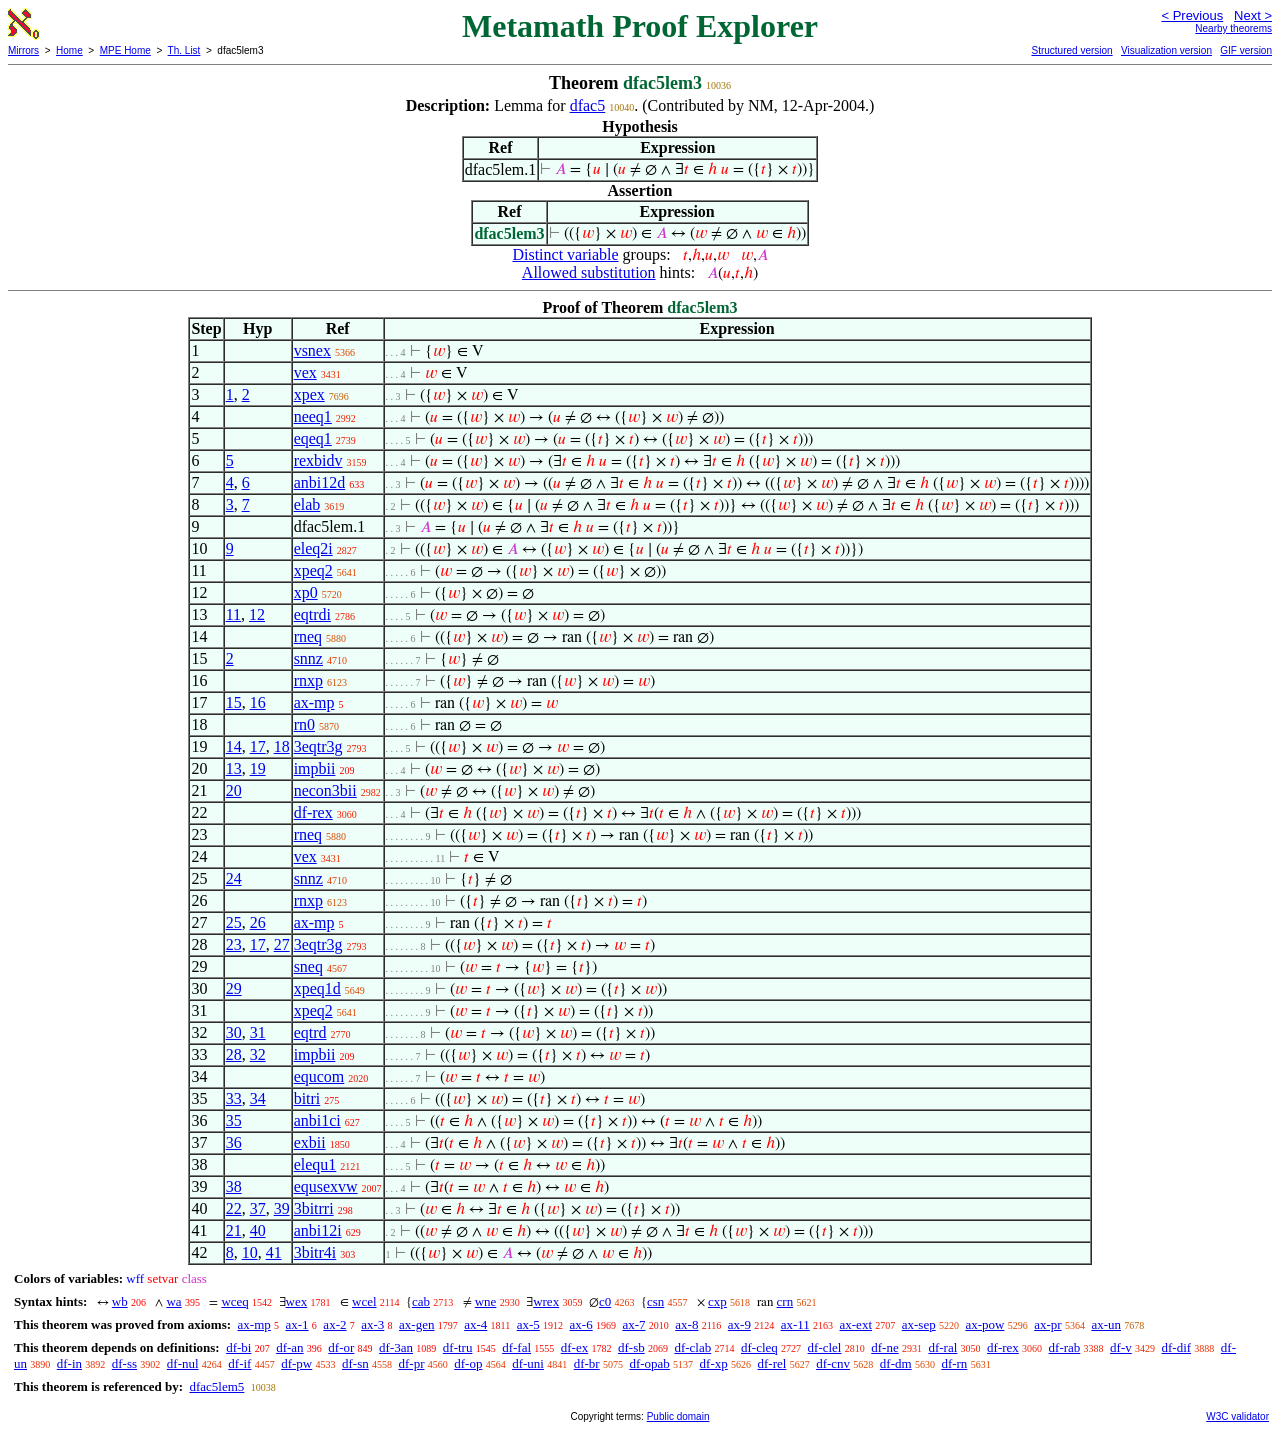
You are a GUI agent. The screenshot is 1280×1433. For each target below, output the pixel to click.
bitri (307, 1098)
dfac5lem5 (216, 1386)
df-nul (183, 1363)
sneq (308, 966)
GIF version (1246, 50)
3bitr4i (315, 1252)
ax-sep (919, 1324)
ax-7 (633, 1324)
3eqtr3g (318, 746)
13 (234, 768)
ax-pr (1047, 1324)
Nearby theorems (1233, 28)
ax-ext (856, 1324)
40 (258, 1230)
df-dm (896, 1363)
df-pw (296, 1363)
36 (234, 1142)
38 (234, 1186)
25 (234, 922)
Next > (1253, 15)
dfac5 (588, 105)
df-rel (772, 1363)
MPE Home (125, 50)
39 (282, 1208)
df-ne (884, 1347)
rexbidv (318, 460)
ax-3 (372, 1324)
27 (282, 944)
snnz (308, 658)
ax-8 (686, 1324)
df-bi (238, 1347)
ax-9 (739, 1324)
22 (234, 1208)
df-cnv (833, 1363)
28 (234, 1054)
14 (234, 746)
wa (173, 1301)
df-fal (516, 1347)
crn (785, 1301)
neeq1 (313, 416)
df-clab (692, 1347)
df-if (239, 1363)
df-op (468, 1363)
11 (233, 614)
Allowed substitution (589, 272)
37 (258, 1208)
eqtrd (310, 1032)
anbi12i (318, 1230)
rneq (308, 636)
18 (282, 746)
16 (258, 702)
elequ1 (315, 1164)
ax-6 (581, 1324)
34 (258, 1098)
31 (258, 1032)
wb (120, 1301)
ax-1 (297, 1324)
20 (234, 790)
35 (234, 1120)
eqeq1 (313, 438)
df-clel (825, 1347)
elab (307, 504)
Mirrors (23, 50)
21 (234, 1230)
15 (234, 702)
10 (250, 1252)
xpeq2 (313, 570)
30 (234, 1032)
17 (258, 746)
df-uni (528, 1363)
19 (258, 768)
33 (234, 1098)
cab (421, 1301)
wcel (364, 1301)
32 (258, 1054)
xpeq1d (317, 988)
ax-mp (314, 702)
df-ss (124, 1363)
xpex (309, 394)
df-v (1121, 1347)
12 (257, 614)
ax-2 (334, 1324)
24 (234, 878)
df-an (289, 1347)
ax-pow (984, 1324)
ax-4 (475, 1324)
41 (274, 1252)
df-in (69, 1363)
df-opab (649, 1363)
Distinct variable (565, 254)
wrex (546, 1301)
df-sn (355, 1363)
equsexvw (326, 1186)
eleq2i (313, 548)
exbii (310, 1142)
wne (486, 1301)
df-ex (574, 1347)
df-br (587, 1363)
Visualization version (1166, 50)
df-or (341, 1347)
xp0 (306, 592)
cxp (717, 1301)
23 (234, 944)
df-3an (396, 1347)
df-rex (313, 812)
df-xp (714, 1363)
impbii (315, 768)
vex (305, 372)
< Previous (1192, 15)
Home (69, 50)
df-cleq (759, 1347)
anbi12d (320, 482)
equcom (319, 1076)
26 (258, 922)
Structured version (1071, 50)
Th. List (184, 50)
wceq (234, 1301)
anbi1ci (317, 1120)
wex (297, 1301)
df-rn (954, 1363)
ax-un (1106, 1324)
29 (234, 988)
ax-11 (795, 1324)
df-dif (1177, 1347)
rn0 (304, 724)
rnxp (308, 680)
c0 (605, 1301)
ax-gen (416, 1324)
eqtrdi (312, 614)
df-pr (411, 1363)
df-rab (1065, 1347)
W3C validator (1237, 1416)
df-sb (631, 1347)
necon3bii (325, 790)
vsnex (312, 350)
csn (655, 1301)
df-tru (458, 1347)
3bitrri (314, 1208)
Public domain (678, 1416)
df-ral (942, 1347)
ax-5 (528, 1324)
